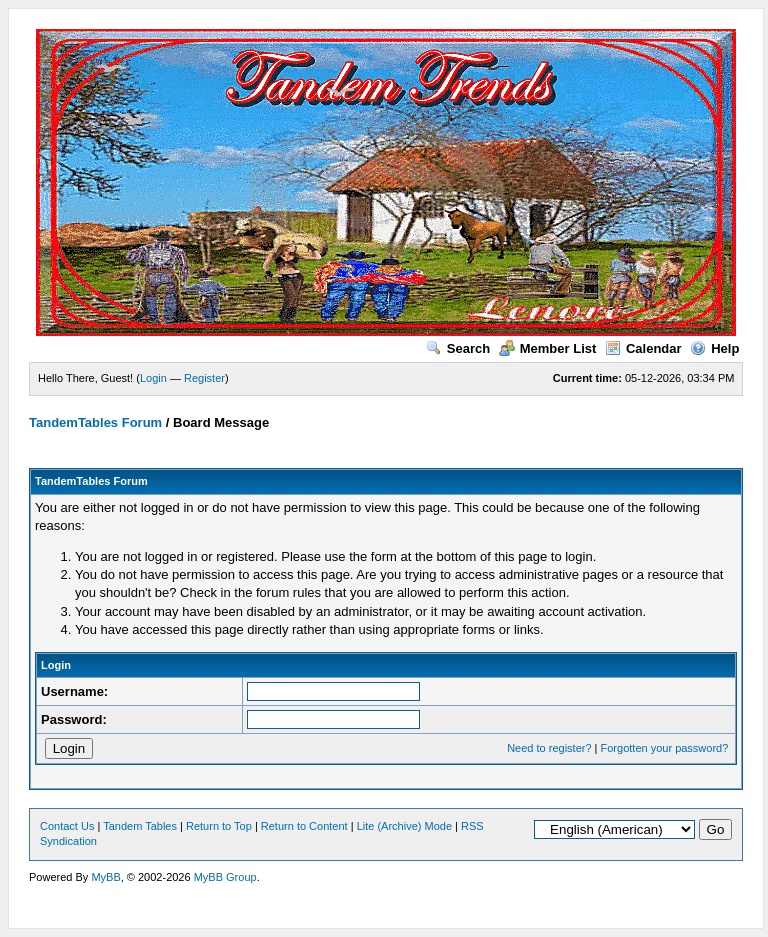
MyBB (105, 877)
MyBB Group (225, 877)
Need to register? (549, 748)
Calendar (643, 348)
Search (458, 348)
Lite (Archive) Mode (404, 826)
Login (153, 378)
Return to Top (219, 826)
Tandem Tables (140, 826)
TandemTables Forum (95, 422)
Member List (548, 348)
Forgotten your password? (665, 748)
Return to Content (304, 826)
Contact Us (67, 826)
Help (714, 348)
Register (204, 378)
